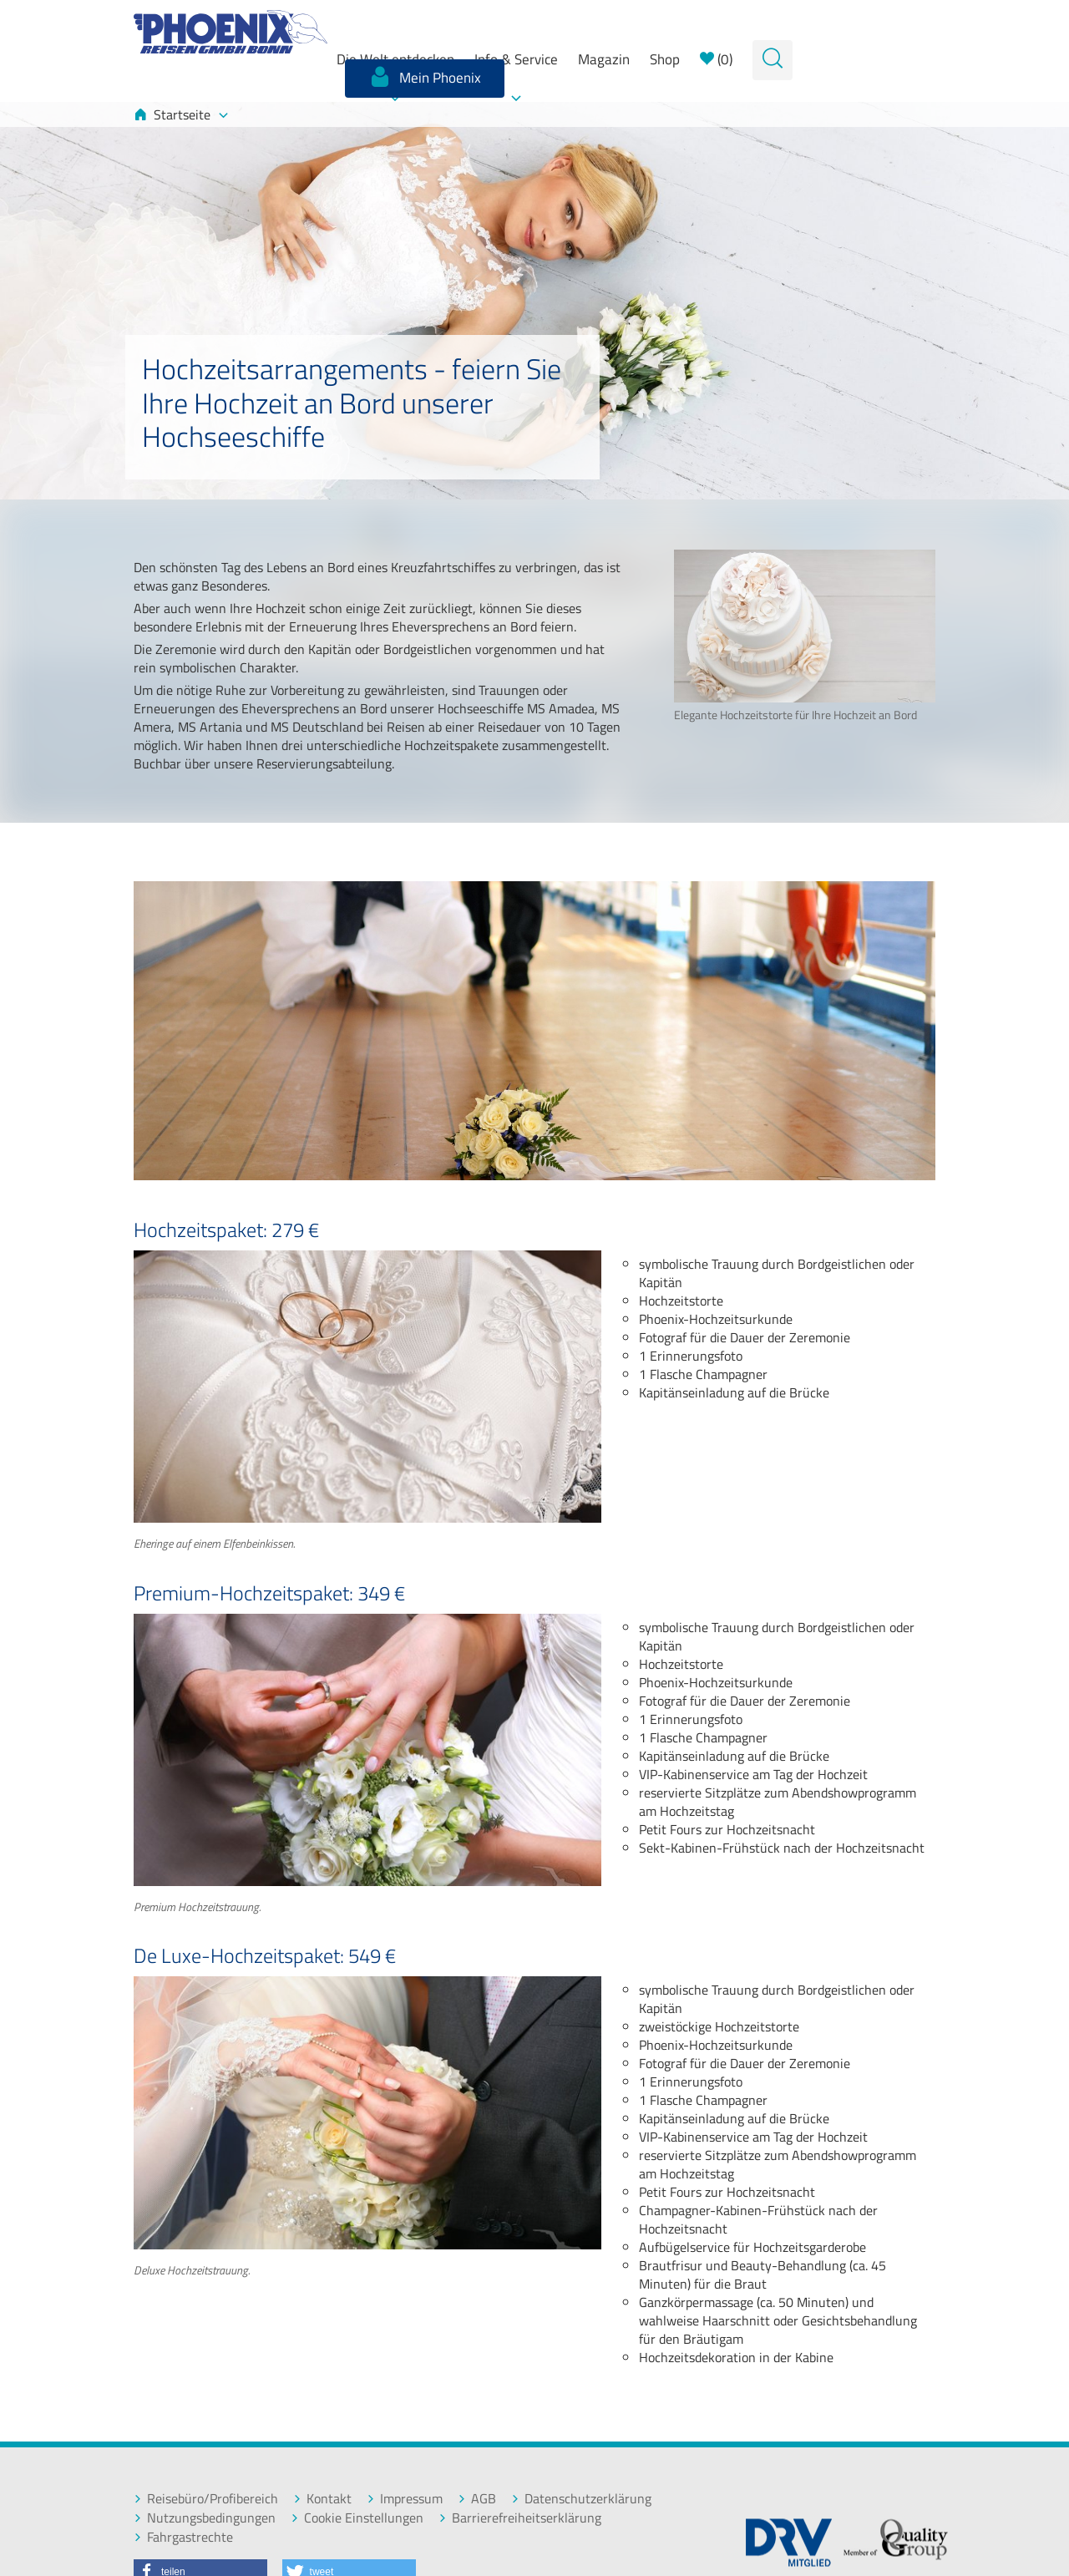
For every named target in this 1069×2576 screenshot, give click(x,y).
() (716, 59)
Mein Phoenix (424, 77)
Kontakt (322, 2498)
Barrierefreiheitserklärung (519, 2518)
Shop (665, 59)
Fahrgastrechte (183, 2537)
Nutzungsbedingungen (205, 2518)
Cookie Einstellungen (357, 2518)
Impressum (405, 2498)
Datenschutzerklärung (581, 2498)
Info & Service (516, 59)
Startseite (181, 114)
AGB (477, 2498)
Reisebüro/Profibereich (206, 2498)
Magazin (604, 59)
